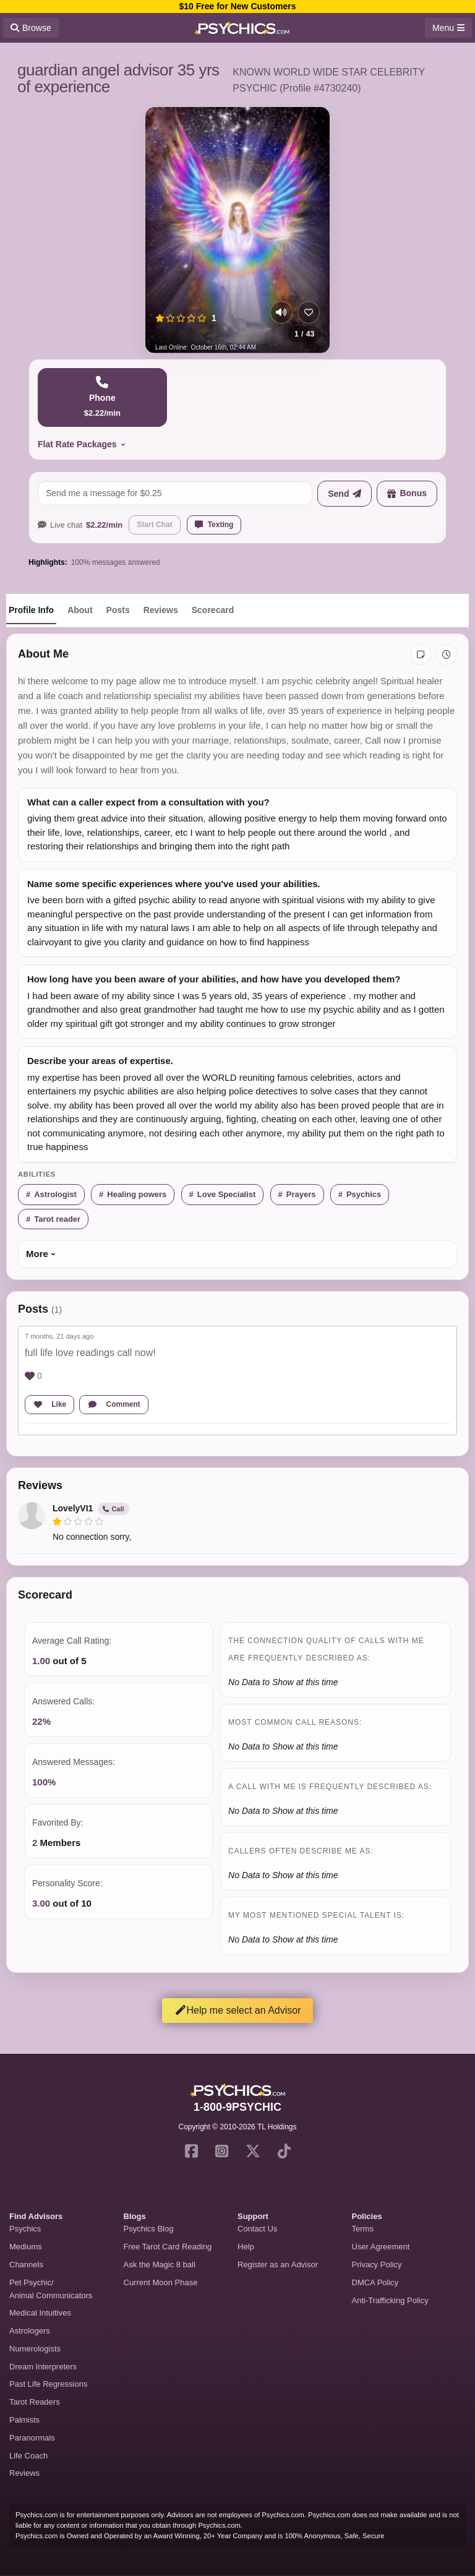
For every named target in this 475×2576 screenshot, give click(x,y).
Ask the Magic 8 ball (159, 2264)
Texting (214, 524)
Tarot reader (57, 1219)
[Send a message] (175, 493)
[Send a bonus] (407, 494)
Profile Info (31, 610)
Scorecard (213, 610)
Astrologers (29, 2330)
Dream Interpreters (43, 2366)
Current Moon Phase (161, 2282)
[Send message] (344, 494)
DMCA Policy (375, 2282)
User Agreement (381, 2246)
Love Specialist (226, 1194)
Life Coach (28, 2455)
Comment (113, 1404)
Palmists (24, 2419)
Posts (118, 610)
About (79, 610)
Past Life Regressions (48, 2384)
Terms (363, 2228)
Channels (26, 2264)
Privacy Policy (377, 2264)
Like (49, 1404)
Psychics (363, 1194)
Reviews (160, 610)
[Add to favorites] (308, 312)
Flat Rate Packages (77, 444)
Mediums (25, 2246)
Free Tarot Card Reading (168, 2246)
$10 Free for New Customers (237, 6)
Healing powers (136, 1194)
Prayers (301, 1194)
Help (246, 2246)
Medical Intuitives (40, 2312)
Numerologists (35, 2348)
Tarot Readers (34, 2401)
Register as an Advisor (278, 2264)
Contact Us (257, 2228)
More (37, 1253)
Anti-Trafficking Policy (390, 2300)
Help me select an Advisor (237, 2010)
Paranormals (32, 2437)
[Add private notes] (420, 654)
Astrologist (55, 1194)
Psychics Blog (149, 2228)
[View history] (446, 654)
